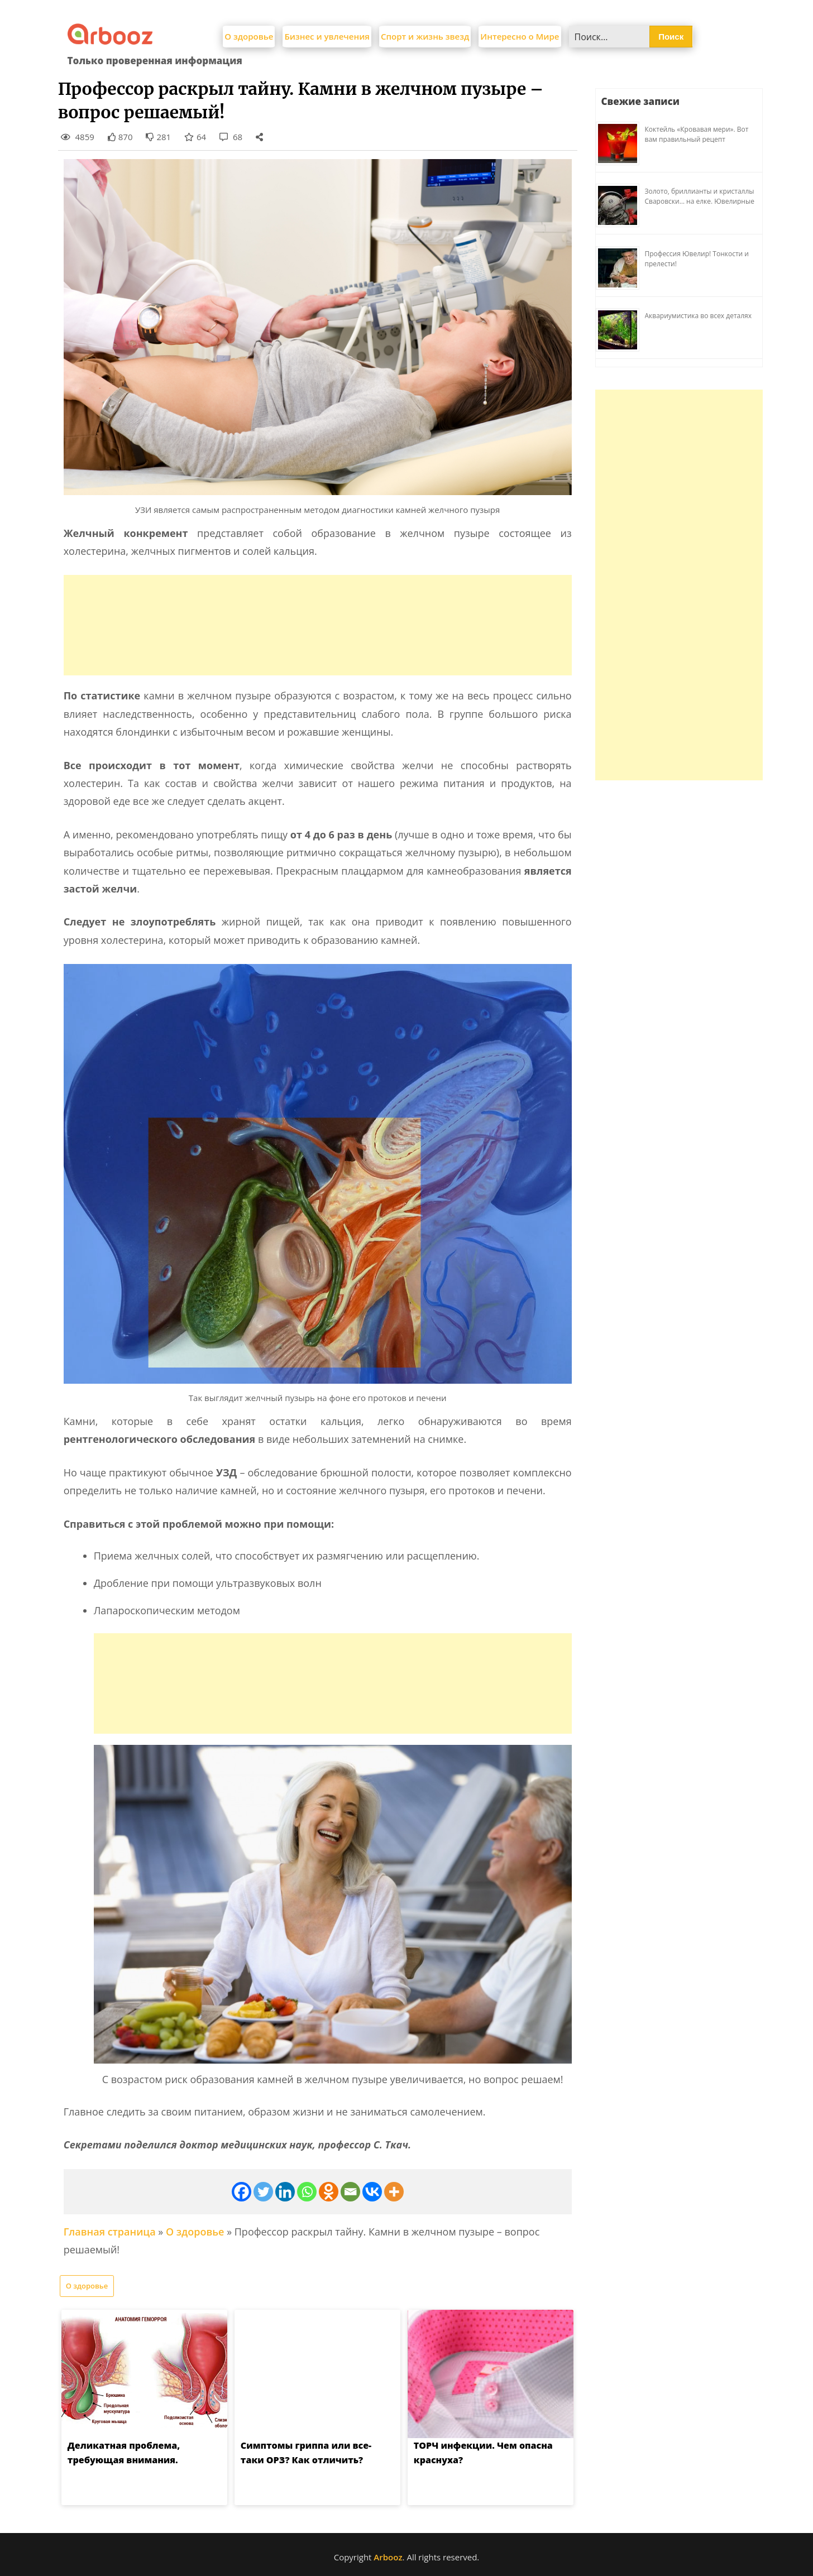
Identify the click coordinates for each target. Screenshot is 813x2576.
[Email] (350, 2191)
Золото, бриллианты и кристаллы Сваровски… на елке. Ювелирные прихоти (699, 201)
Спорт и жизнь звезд (425, 36)
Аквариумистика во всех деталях (698, 315)
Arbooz (388, 2557)
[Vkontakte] (372, 2191)
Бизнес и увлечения (327, 36)
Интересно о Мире (519, 36)
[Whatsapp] (307, 2191)
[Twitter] (263, 2191)
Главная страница (110, 2231)
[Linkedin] (285, 2191)
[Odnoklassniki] (328, 2191)
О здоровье (248, 36)
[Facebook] (241, 2191)
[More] (394, 2191)
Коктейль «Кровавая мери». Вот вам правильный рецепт (697, 134)
